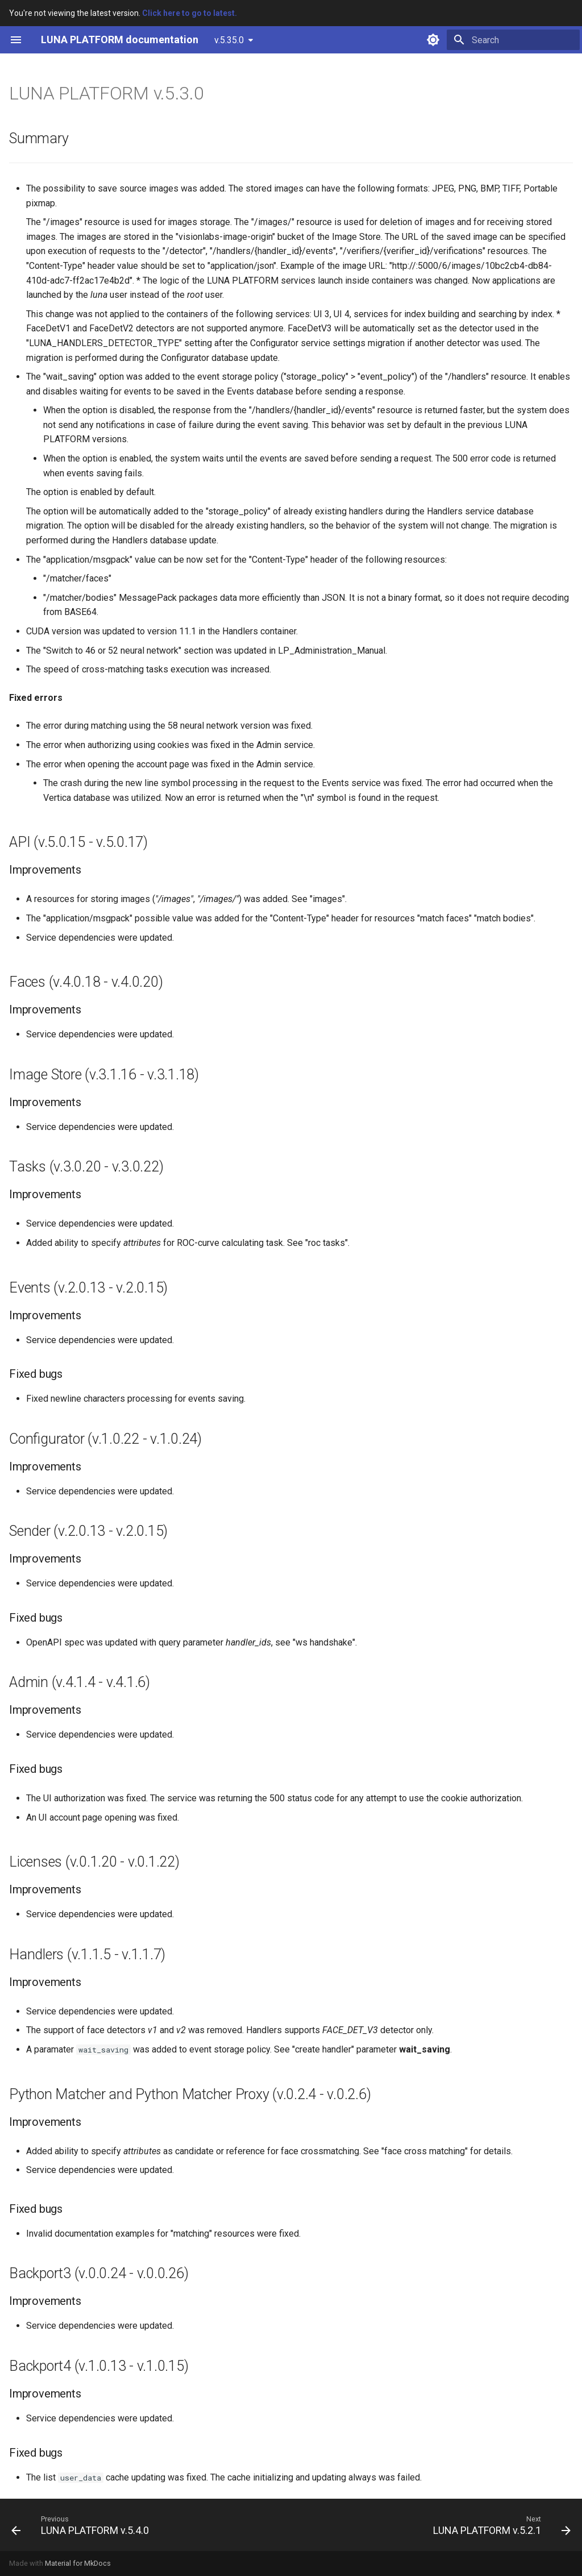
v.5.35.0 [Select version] (229, 40)
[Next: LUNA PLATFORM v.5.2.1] (499, 2525)
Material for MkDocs (78, 2563)
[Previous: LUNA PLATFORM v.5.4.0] (82, 2525)
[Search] (513, 40)
